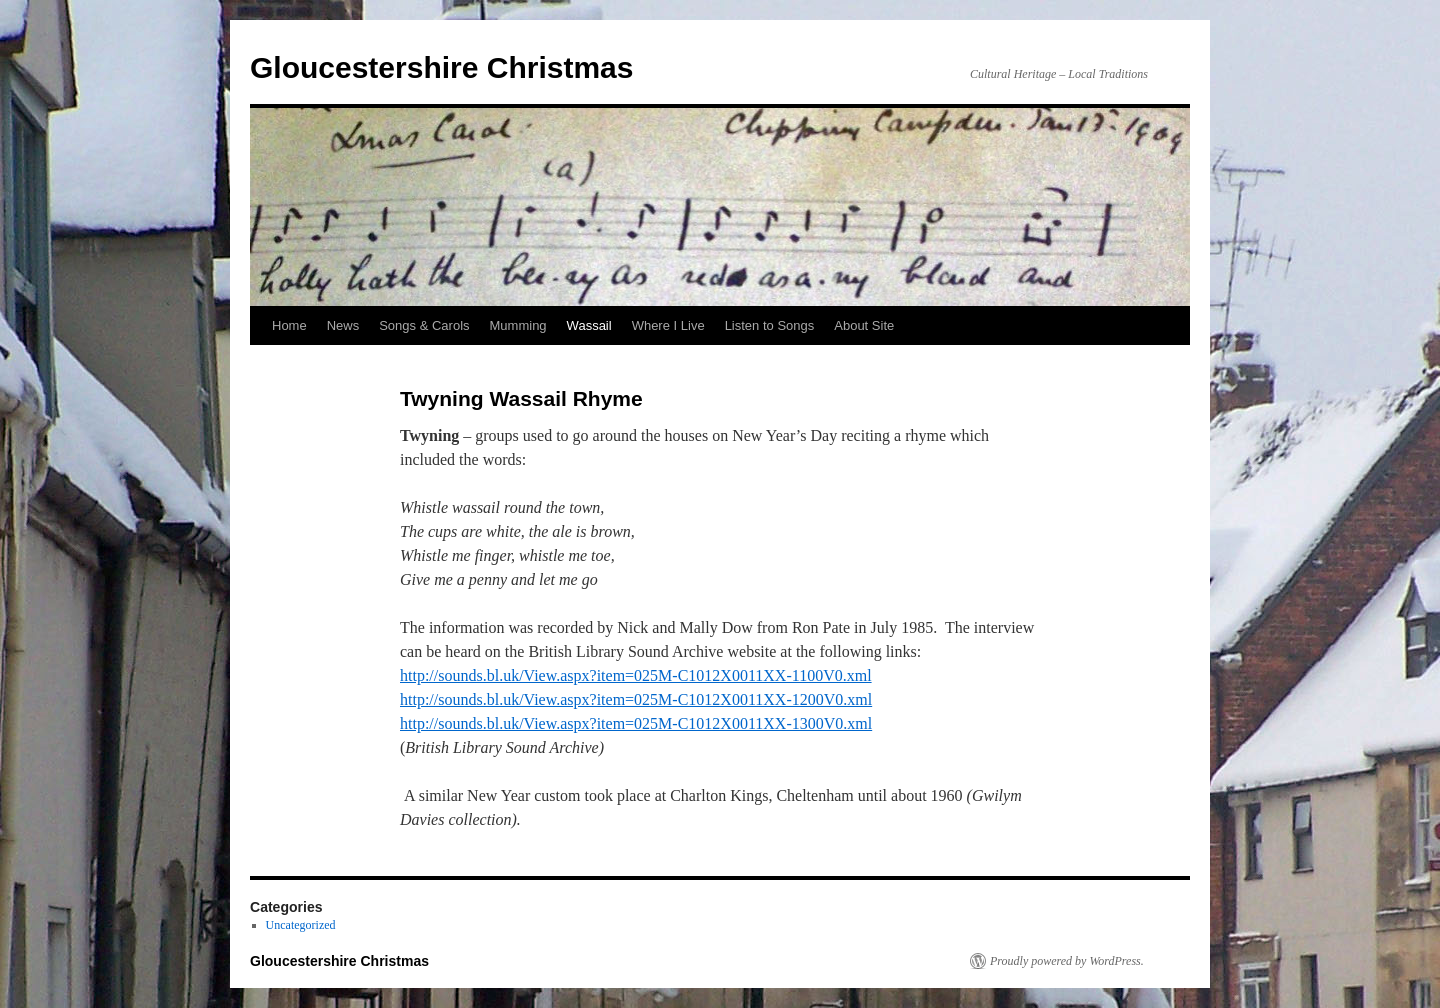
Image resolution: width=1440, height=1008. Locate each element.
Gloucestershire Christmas (441, 67)
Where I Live (668, 325)
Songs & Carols (424, 325)
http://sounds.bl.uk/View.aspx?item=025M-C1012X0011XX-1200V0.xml (636, 699)
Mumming (518, 325)
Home (289, 325)
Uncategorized (301, 925)
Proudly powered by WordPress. (1067, 961)
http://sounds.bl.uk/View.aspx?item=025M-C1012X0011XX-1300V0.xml (636, 723)
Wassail (589, 325)
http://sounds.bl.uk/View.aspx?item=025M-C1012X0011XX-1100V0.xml (636, 675)
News (343, 325)
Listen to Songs (770, 325)
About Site (864, 325)
